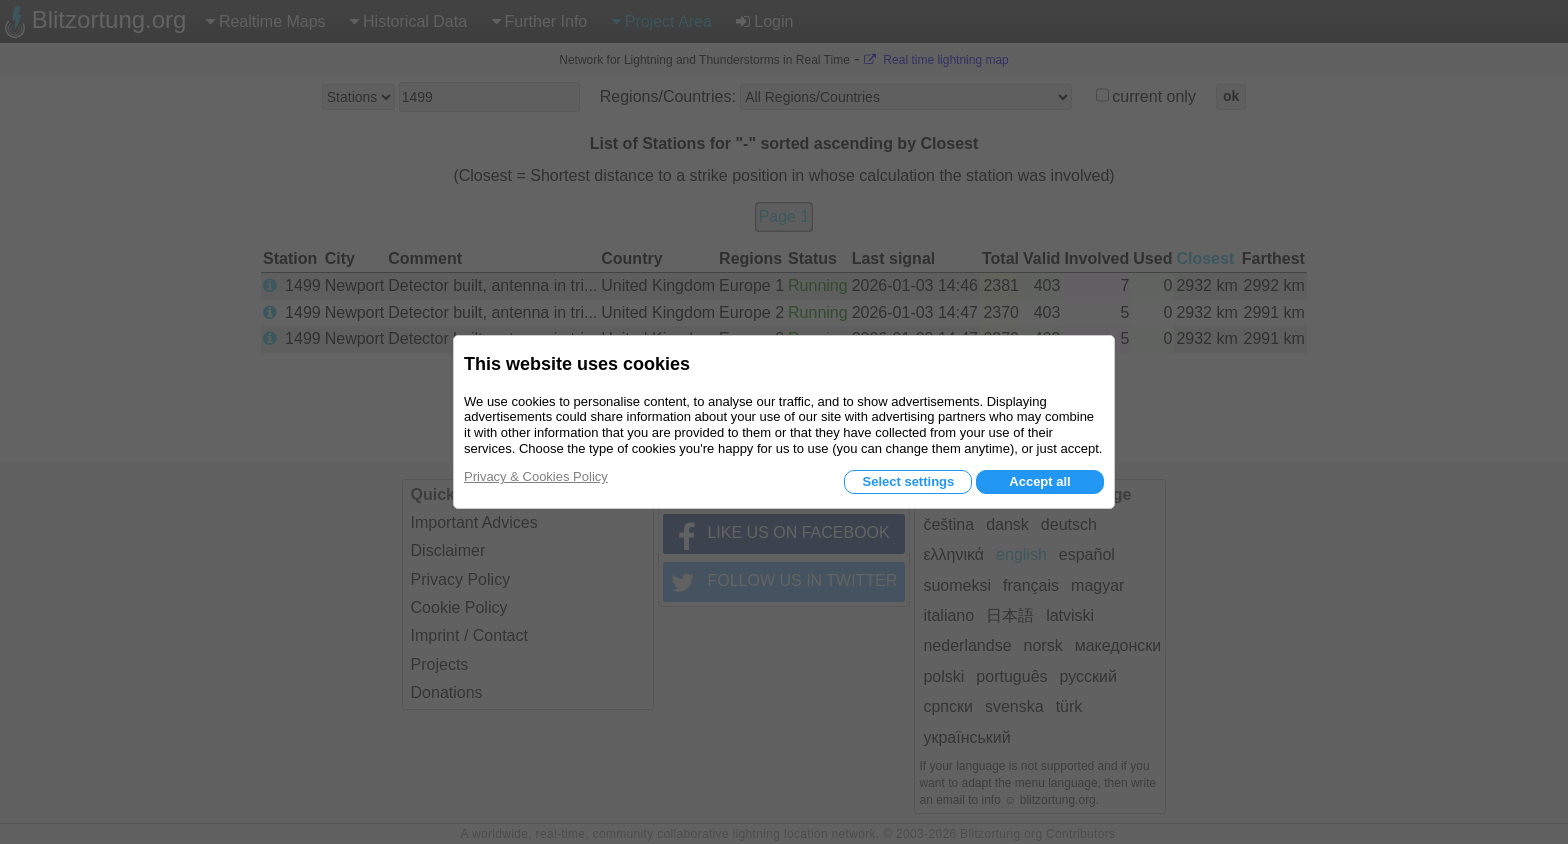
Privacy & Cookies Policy (536, 476)
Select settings (908, 481)
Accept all (1039, 481)
